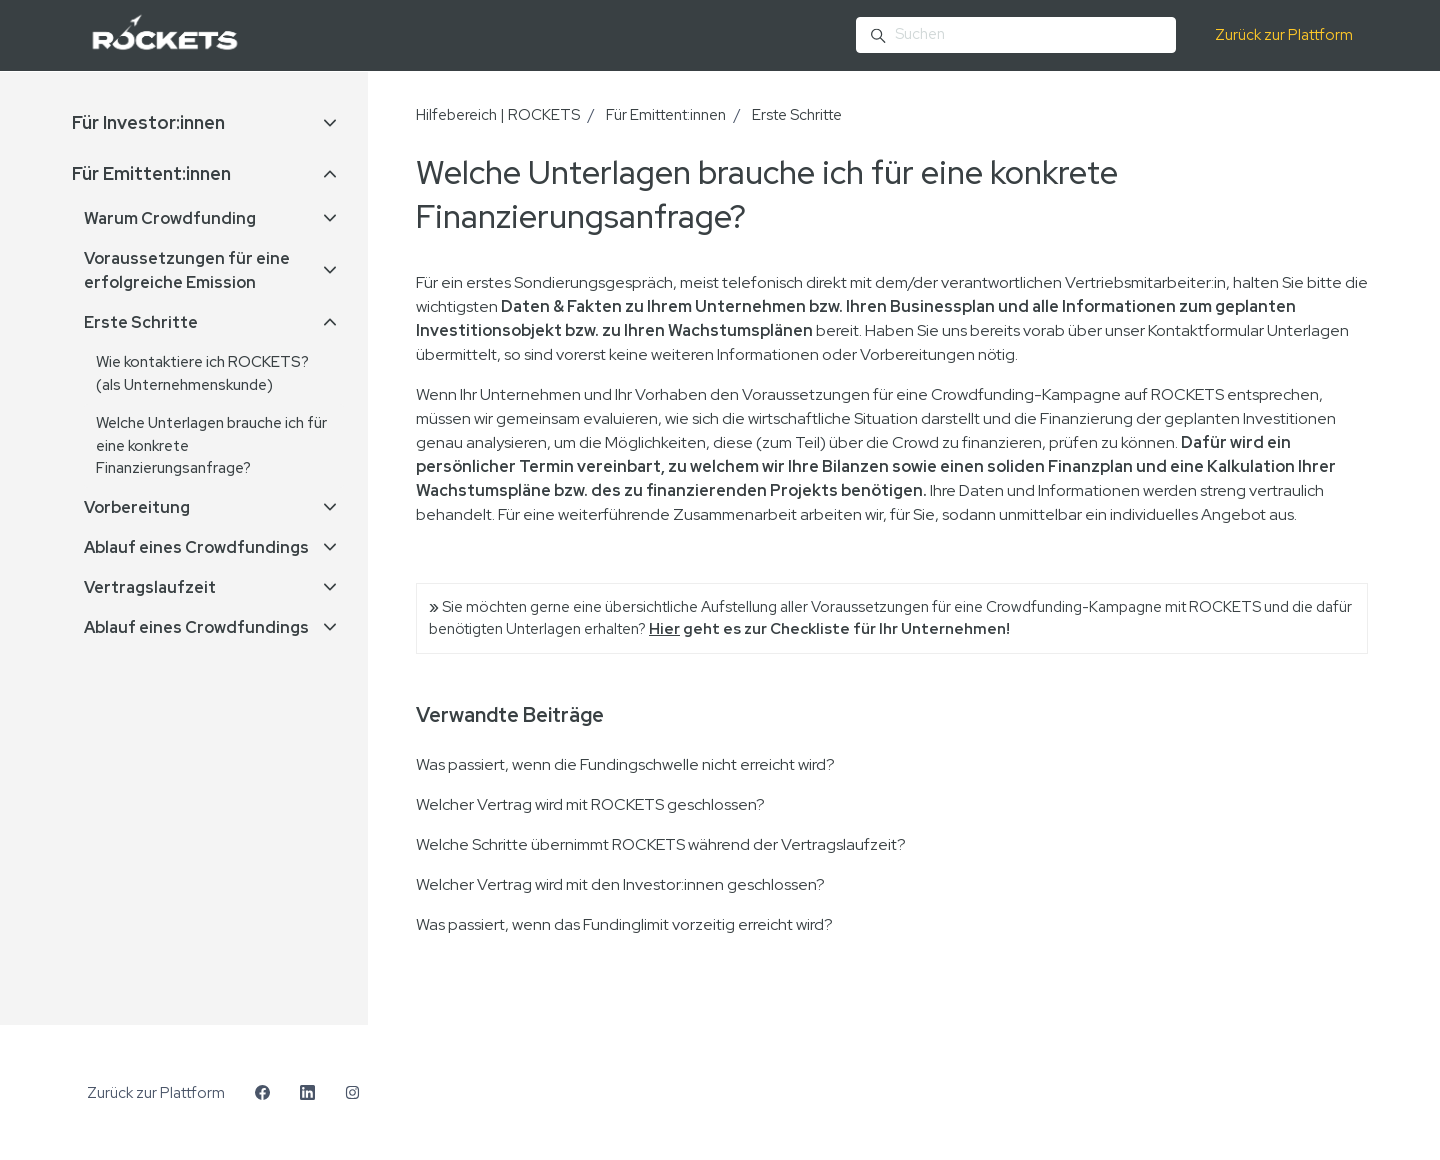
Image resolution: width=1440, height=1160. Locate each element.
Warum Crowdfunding (170, 218)
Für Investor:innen (148, 122)
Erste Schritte (797, 115)
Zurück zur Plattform (1284, 35)
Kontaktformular (1206, 330)
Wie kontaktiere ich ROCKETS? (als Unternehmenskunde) (202, 373)
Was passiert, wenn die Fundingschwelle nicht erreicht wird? (625, 764)
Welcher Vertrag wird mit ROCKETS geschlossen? (590, 804)
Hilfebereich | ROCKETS (498, 115)
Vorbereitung (137, 507)
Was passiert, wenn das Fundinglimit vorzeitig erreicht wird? (624, 924)
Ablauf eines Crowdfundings (196, 547)
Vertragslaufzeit (150, 587)
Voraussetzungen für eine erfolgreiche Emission (187, 270)
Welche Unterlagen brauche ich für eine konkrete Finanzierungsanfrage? (211, 445)
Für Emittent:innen (666, 115)
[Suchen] (1016, 35)
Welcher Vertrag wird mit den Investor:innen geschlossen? (620, 884)
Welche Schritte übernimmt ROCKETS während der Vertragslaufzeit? (661, 844)
